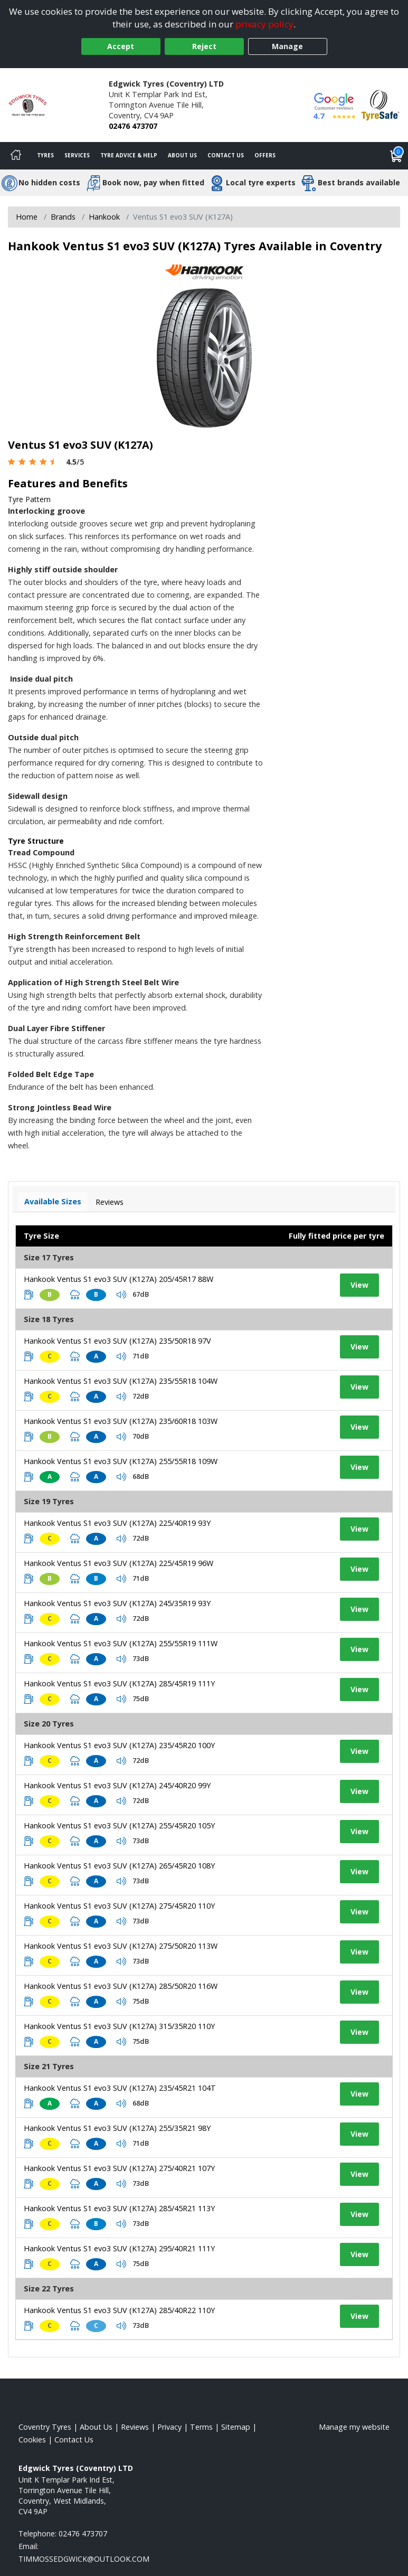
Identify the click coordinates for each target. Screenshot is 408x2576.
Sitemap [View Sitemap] (235, 2427)
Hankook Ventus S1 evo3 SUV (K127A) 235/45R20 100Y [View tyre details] (119, 1745)
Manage (287, 46)
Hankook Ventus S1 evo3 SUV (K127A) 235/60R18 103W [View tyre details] (120, 1421)
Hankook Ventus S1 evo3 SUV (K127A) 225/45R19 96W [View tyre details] (118, 1563)
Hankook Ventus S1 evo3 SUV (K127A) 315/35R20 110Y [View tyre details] (119, 2026)
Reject (204, 46)
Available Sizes (52, 1201)
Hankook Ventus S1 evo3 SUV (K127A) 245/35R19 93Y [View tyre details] (117, 1603)
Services (77, 155)
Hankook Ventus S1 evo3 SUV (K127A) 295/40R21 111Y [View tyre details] (119, 2248)
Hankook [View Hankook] (104, 217)
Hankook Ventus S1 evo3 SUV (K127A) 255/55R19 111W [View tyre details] (120, 1643)
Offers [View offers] (265, 155)
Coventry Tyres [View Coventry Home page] (44, 2427)
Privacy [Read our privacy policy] (169, 2427)
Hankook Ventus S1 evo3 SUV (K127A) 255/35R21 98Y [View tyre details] (117, 2128)
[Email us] (83, 2559)
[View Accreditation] (380, 104)
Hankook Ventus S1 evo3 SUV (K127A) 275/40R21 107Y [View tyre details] (119, 2168)
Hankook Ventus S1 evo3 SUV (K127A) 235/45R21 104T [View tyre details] (120, 2088)
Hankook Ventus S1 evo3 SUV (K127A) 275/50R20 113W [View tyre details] (120, 1946)
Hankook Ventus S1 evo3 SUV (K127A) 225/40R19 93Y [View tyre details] (117, 1523)
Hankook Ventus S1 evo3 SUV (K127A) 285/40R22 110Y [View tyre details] (119, 2310)
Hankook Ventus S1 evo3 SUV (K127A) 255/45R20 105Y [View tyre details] (119, 1825)
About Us (182, 155)
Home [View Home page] (26, 217)
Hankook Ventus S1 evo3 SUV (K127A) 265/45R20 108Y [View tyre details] (119, 1866)
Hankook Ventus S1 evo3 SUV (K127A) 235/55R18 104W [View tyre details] (120, 1381)
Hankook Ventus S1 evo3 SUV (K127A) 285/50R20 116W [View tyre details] (120, 1986)
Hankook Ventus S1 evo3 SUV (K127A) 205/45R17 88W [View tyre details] (118, 1279)
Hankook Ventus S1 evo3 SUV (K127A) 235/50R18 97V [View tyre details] (117, 1341)
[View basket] (396, 155)
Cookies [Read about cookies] (32, 2440)
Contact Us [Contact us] (225, 155)
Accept (120, 46)
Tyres (45, 155)
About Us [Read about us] (96, 2427)
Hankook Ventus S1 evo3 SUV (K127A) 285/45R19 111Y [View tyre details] (119, 1683)
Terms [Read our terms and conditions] (201, 2427)
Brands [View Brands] (63, 217)
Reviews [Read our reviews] (135, 2427)
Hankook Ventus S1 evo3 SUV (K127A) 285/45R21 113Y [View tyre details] (119, 2208)
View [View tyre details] (359, 1285)
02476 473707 (133, 126)
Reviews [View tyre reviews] (110, 1202)
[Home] (16, 155)
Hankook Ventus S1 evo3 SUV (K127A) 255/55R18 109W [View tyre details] (120, 1461)
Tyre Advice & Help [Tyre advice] (128, 155)
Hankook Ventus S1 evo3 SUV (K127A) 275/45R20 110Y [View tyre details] (119, 1906)
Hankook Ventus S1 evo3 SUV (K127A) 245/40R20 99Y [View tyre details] (117, 1785)
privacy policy (264, 24)
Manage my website (354, 2427)
